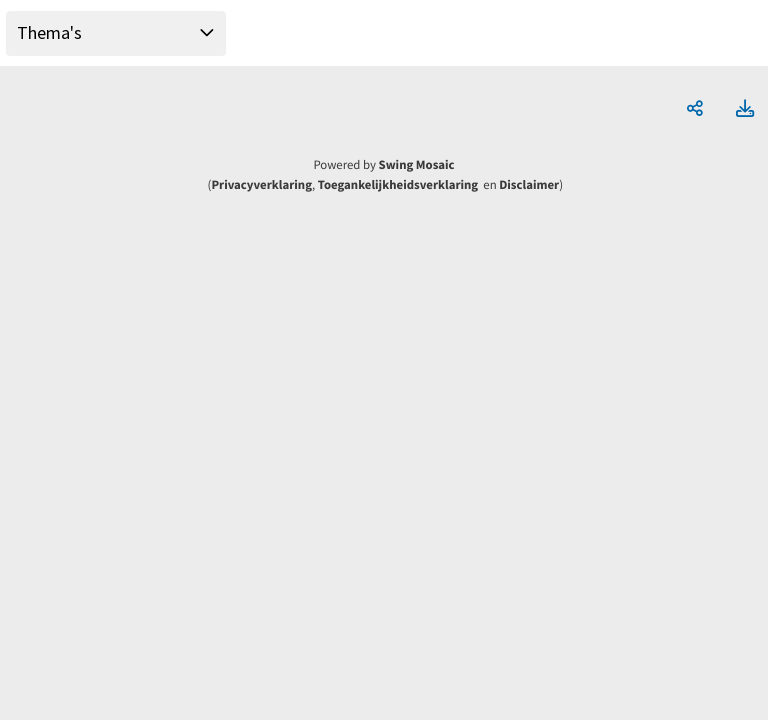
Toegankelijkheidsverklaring (398, 185)
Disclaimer (529, 185)
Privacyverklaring (261, 185)
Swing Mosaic (417, 165)
